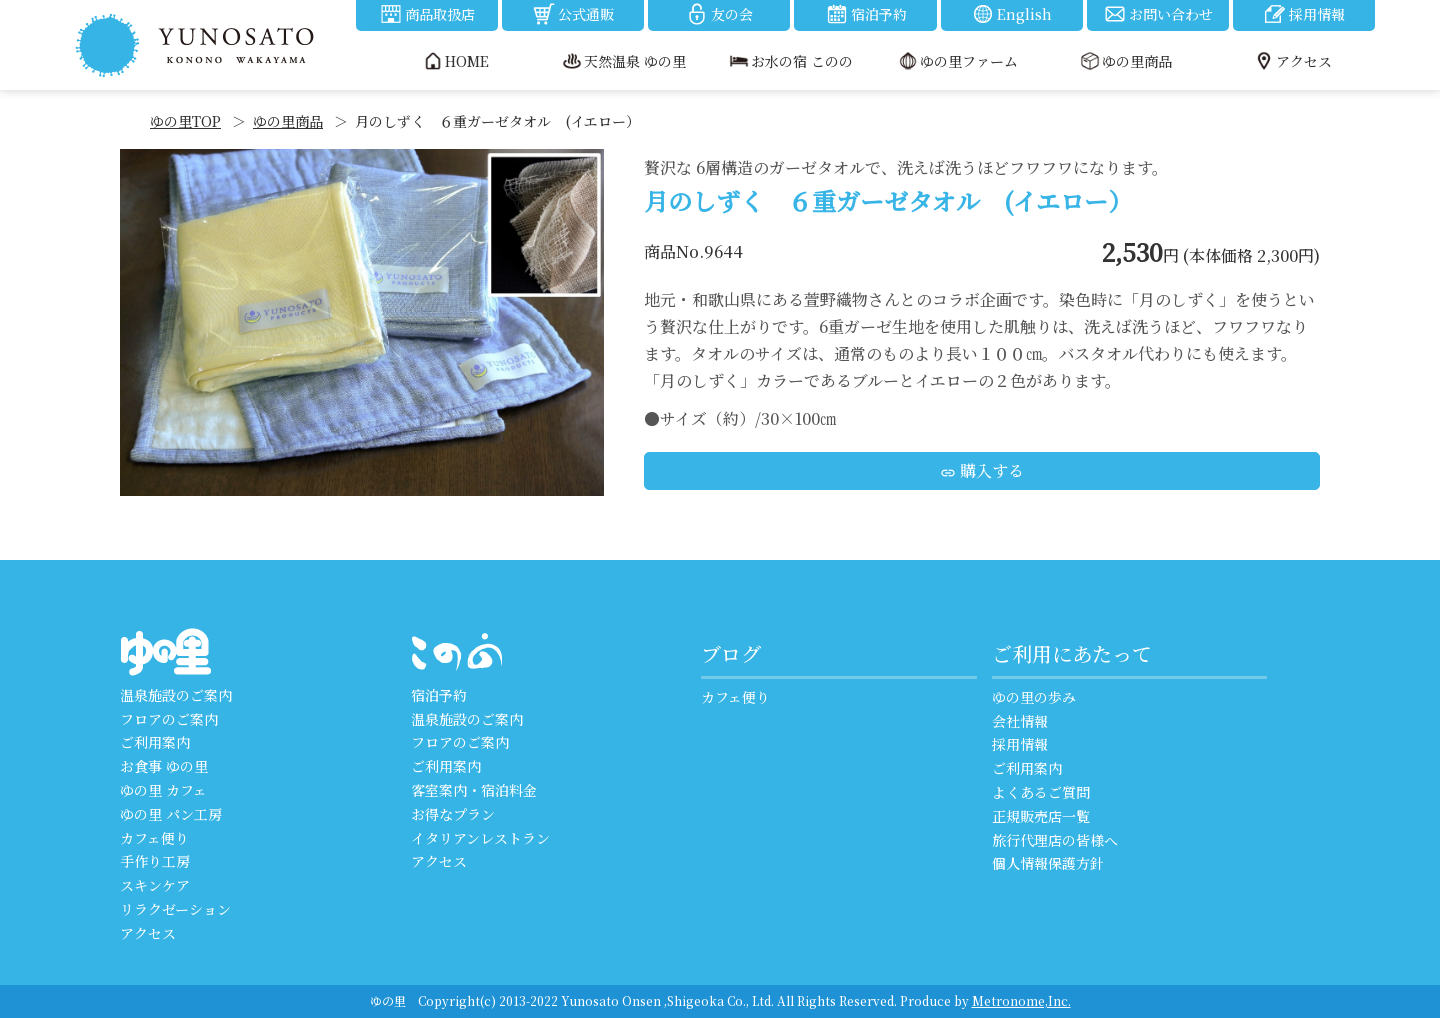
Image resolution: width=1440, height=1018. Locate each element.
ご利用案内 (155, 742)
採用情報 (1304, 14)
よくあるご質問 (1041, 792)
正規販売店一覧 (1041, 816)
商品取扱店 (427, 14)
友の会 (719, 14)
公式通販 (573, 14)
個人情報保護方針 (1048, 863)
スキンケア (155, 885)
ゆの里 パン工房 (171, 814)
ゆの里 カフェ (163, 790)
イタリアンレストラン (480, 838)
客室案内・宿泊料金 (474, 790)
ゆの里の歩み (1034, 697)
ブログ (731, 653)
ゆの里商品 (288, 121)
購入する (982, 470)
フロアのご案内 (169, 719)
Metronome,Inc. (1021, 1000)
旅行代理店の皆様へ (1055, 840)
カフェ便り (154, 838)
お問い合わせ (1158, 14)
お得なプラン (453, 814)
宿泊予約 (866, 14)
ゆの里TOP (185, 121)
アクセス (148, 933)
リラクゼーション (175, 909)
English (1011, 14)
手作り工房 (155, 861)
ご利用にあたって (1072, 653)
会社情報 (1020, 721)
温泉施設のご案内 (176, 695)
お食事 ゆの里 (164, 766)
